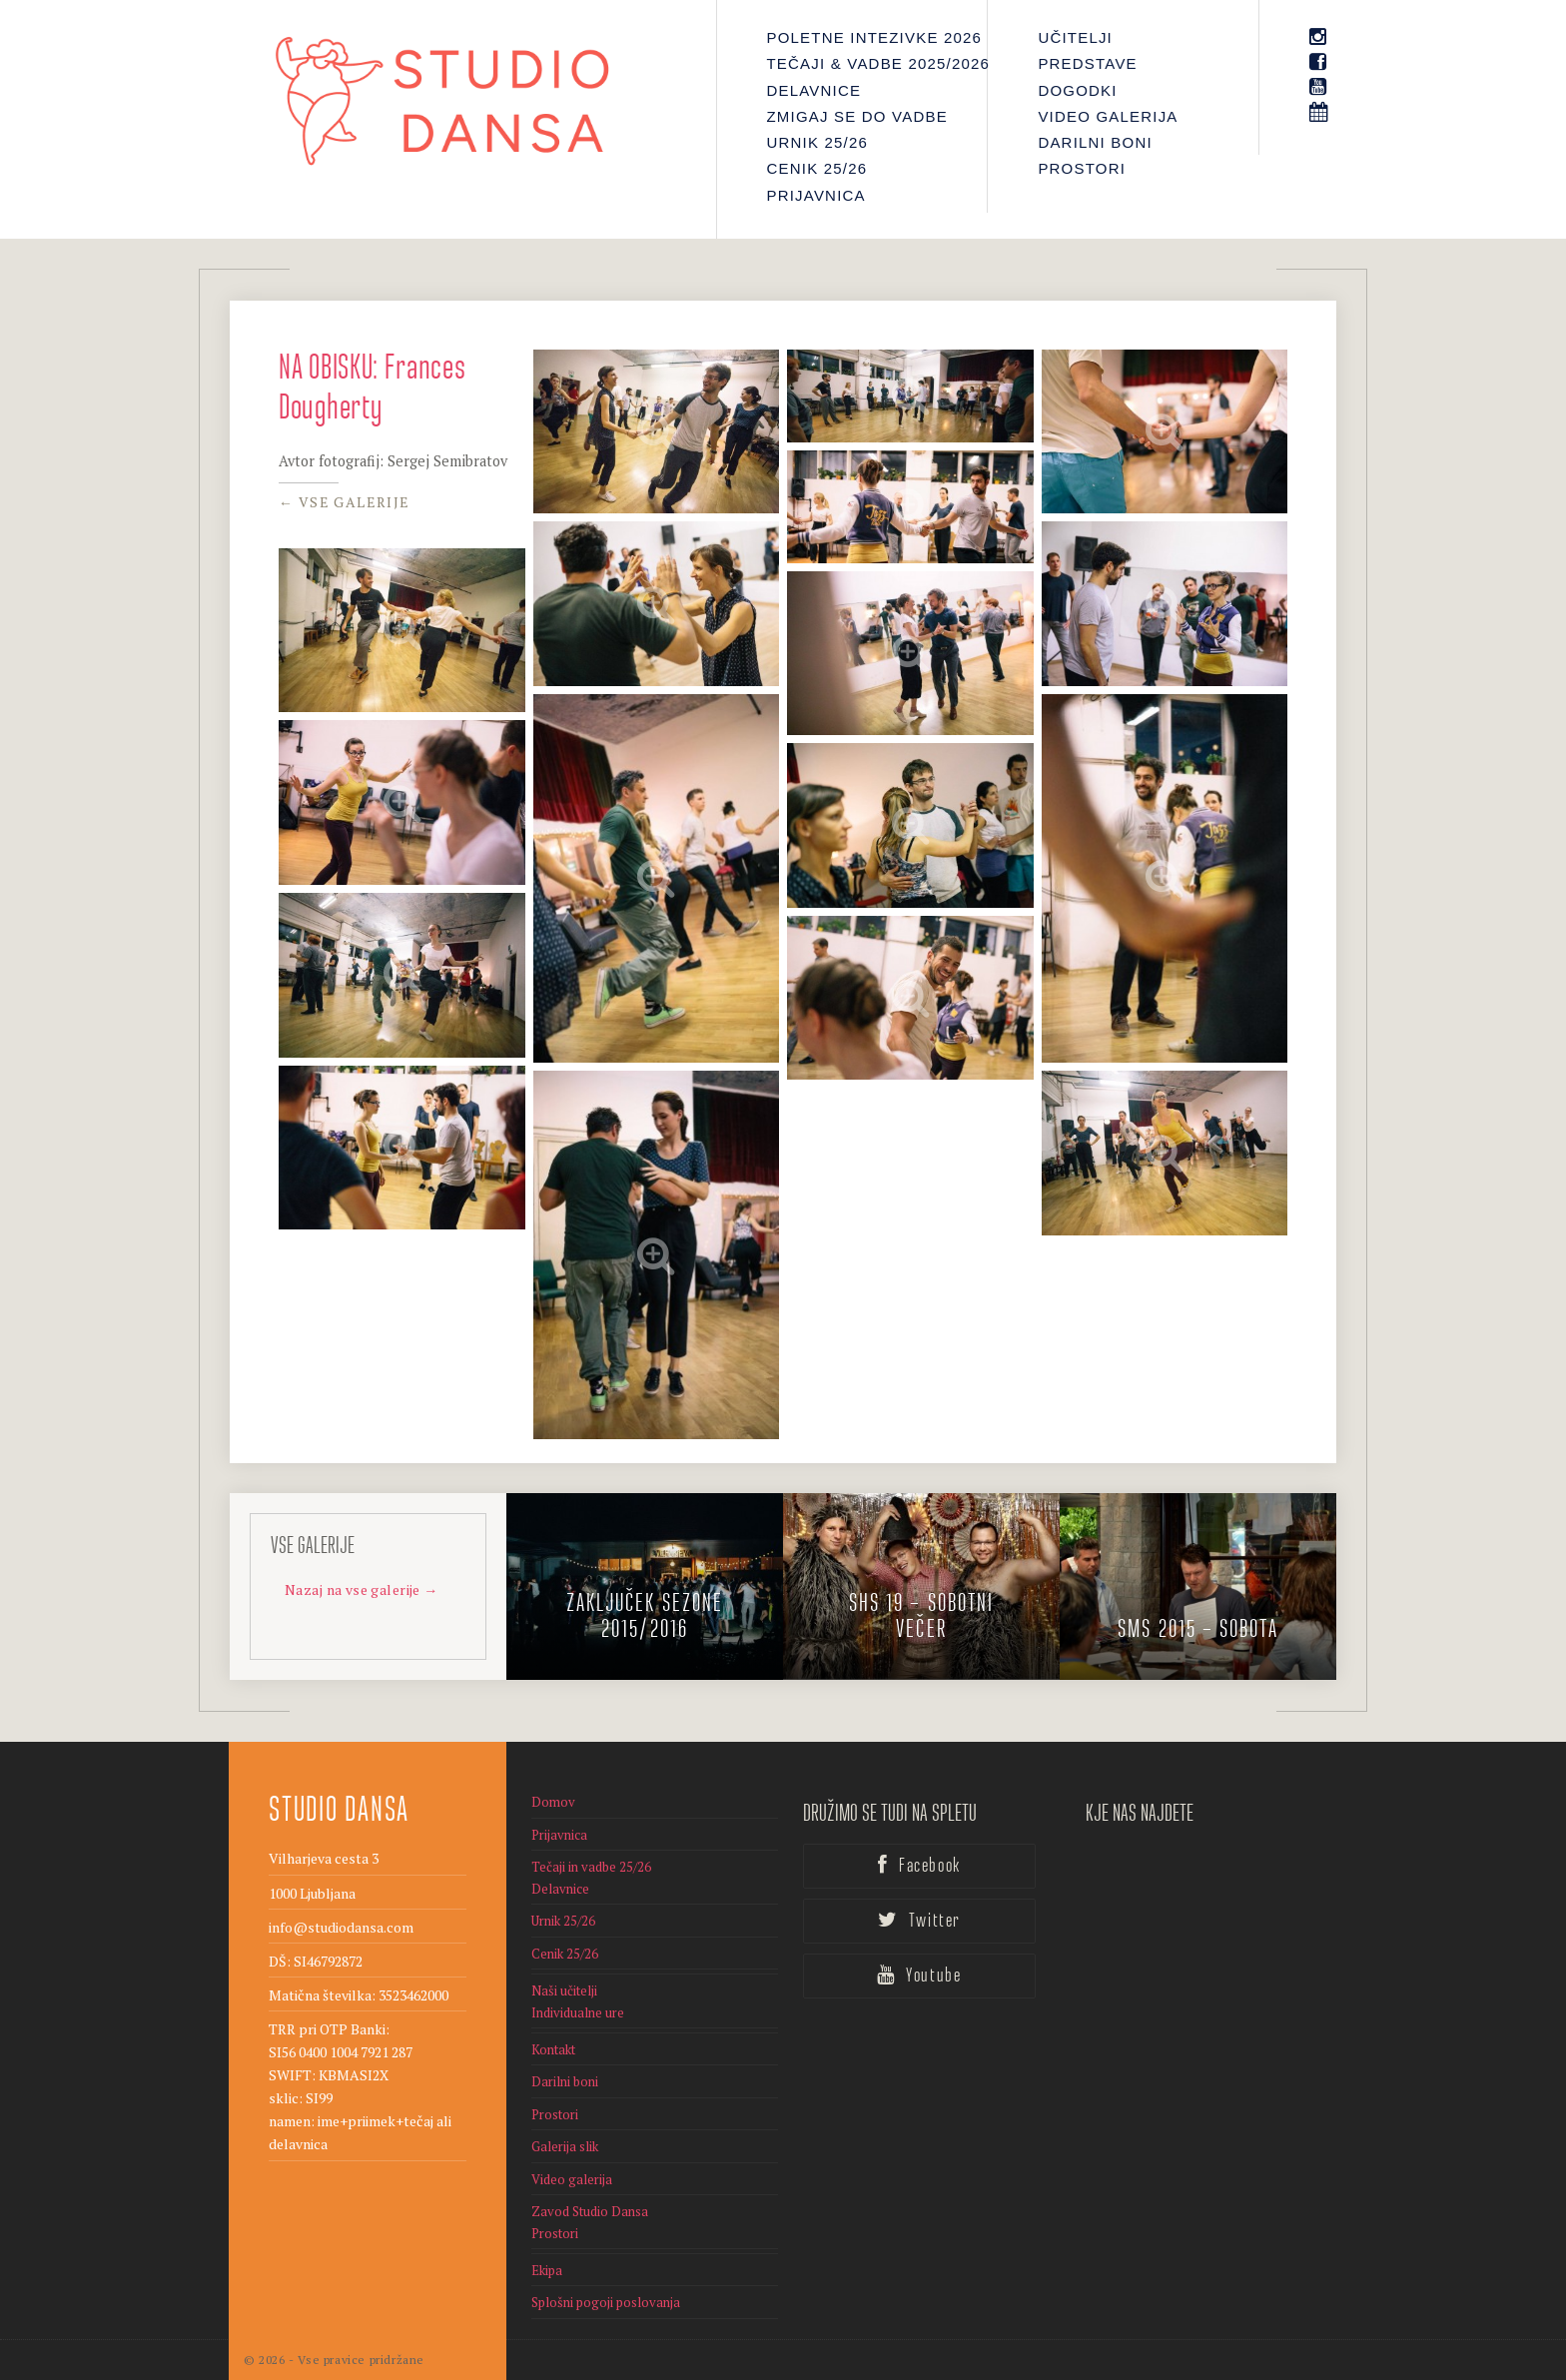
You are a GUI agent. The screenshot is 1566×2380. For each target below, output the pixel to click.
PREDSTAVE (1087, 63)
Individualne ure (577, 2012)
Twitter (919, 1921)
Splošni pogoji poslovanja (605, 2302)
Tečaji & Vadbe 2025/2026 (862, 63)
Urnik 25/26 (818, 142)
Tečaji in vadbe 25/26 (591, 1867)
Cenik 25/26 (817, 168)
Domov (553, 1802)
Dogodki (1077, 90)
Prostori (1082, 168)
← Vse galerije (344, 501)
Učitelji (1075, 37)
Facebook (919, 1866)
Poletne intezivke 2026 (862, 37)
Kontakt (553, 2049)
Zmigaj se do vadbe (857, 116)
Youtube (919, 1975)
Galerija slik (564, 2146)
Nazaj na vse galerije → (361, 1589)
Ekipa (546, 2270)
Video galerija (1107, 116)
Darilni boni (1095, 142)
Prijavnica (816, 195)
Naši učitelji (564, 1990)
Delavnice (814, 90)
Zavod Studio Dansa (589, 2211)
